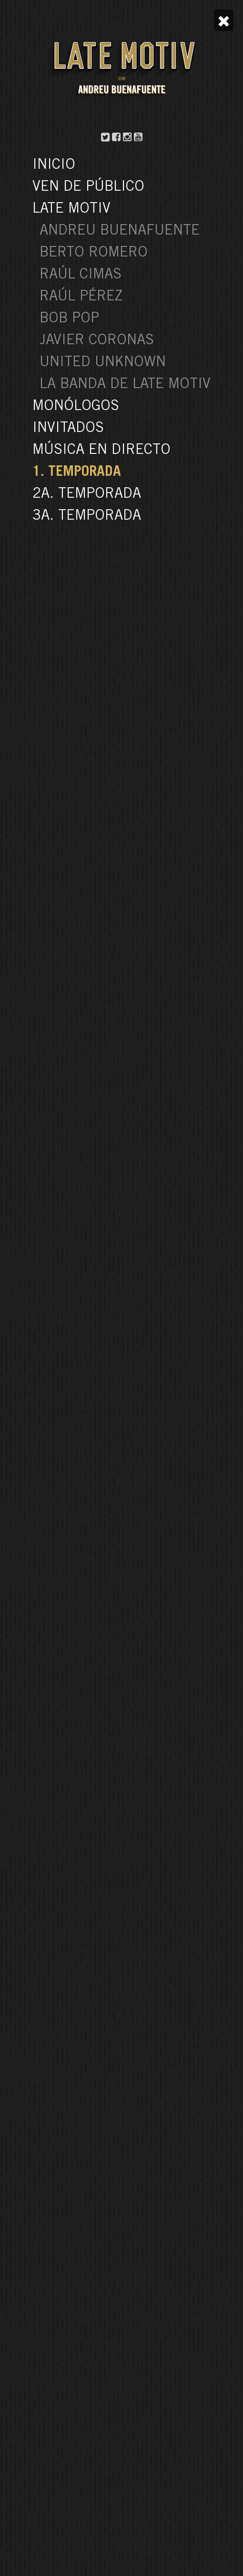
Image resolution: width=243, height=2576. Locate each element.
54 (126, 2062)
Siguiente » (153, 2062)
